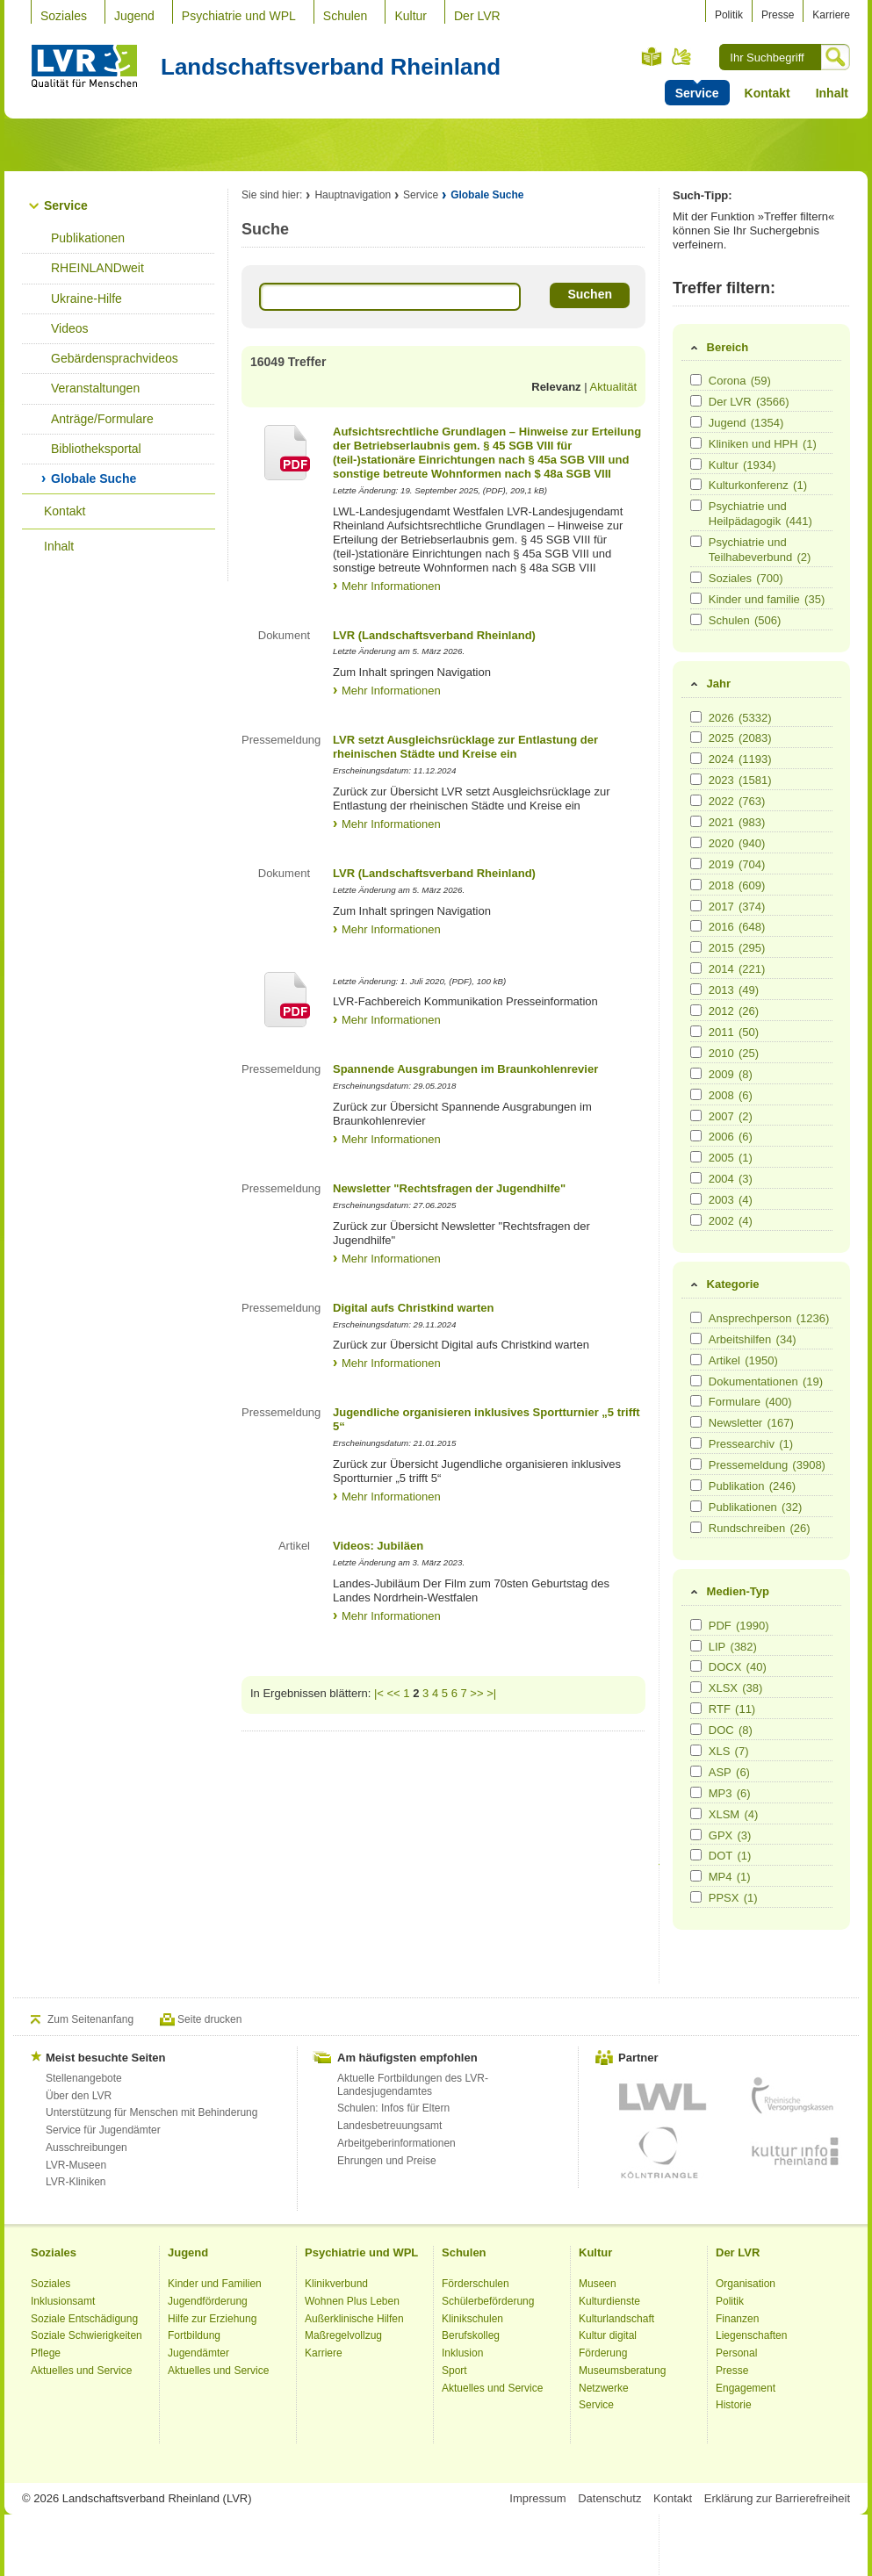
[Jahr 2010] (696, 1052)
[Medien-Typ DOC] (696, 1729)
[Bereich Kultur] (696, 464)
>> (476, 1693)
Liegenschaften (751, 2335)
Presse (777, 15)
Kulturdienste (609, 2301)
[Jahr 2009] (696, 1073)
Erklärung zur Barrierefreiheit (777, 2498)
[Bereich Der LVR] (696, 401)
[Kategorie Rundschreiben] (696, 1527)
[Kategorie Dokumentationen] (696, 1380)
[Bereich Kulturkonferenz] (696, 484)
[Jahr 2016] (696, 926)
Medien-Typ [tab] (728, 1592)
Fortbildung (194, 2335)
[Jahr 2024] (696, 758)
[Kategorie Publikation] (696, 1485)
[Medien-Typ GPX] (696, 1834)
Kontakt (767, 93)
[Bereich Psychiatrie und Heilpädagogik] (696, 505)
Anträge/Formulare (102, 419)
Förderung (603, 2353)
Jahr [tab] (709, 684)
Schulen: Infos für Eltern (393, 2108)
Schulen (345, 16)
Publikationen (88, 238)
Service (66, 205)
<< (393, 1693)
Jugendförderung (208, 2301)
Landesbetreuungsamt (389, 2125)
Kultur (410, 16)
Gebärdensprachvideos (114, 358)
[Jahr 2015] (696, 947)
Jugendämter (198, 2353)
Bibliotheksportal (96, 449)
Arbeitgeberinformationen (396, 2143)
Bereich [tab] (718, 348)
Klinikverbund (336, 2283)
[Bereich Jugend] (696, 422)
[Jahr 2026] (696, 717)
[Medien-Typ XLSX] (696, 1687)
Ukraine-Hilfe (86, 298)
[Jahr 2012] (696, 1010)
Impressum (537, 2498)
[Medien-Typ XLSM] (696, 1813)
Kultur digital (608, 2335)
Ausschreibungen (86, 2147)
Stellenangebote (84, 2078)
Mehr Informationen (391, 586)
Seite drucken (209, 2019)
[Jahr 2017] (696, 905)
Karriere (831, 15)
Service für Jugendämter (103, 2130)
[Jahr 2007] (696, 1115)
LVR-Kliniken (75, 2182)
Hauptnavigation (352, 195)
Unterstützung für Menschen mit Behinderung (151, 2112)
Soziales (63, 16)
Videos (70, 328)
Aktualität (613, 386)
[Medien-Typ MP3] (696, 1792)
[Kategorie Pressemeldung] (696, 1464)
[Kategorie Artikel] (696, 1359)
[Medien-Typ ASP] (696, 1771)
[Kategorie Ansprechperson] (696, 1317)
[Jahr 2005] (696, 1156)
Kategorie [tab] (724, 1284)
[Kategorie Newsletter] (696, 1422)
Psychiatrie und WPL (239, 16)
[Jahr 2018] (696, 884)
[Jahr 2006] (696, 1135)
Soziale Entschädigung (84, 2319)
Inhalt (832, 93)
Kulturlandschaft (616, 2319)
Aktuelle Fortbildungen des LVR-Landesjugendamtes (412, 2084)
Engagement (745, 2388)
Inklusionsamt (63, 2301)
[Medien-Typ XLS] (696, 1750)
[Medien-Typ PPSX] (696, 1897)
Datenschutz (609, 2498)
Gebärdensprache (682, 56)
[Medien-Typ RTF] (696, 1708)
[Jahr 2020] (696, 842)
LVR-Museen (76, 2165)
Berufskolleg (471, 2335)
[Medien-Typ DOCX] (696, 1666)
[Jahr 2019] (696, 863)
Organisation (745, 2283)
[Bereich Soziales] (696, 577)
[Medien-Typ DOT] (696, 1854)
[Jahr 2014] (696, 968)
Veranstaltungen (95, 388)
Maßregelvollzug (343, 2335)
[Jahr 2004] (696, 1178)
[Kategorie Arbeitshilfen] (696, 1338)
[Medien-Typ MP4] (696, 1876)
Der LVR (477, 16)
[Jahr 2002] (696, 1220)
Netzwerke (604, 2388)
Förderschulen (475, 2283)
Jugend (134, 16)
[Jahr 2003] (696, 1199)
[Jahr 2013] (696, 989)
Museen (597, 2283)
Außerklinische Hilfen (354, 2319)
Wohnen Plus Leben (352, 2301)
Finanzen (737, 2319)
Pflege (46, 2353)
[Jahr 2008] (696, 1094)
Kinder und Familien (215, 2283)
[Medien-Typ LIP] (696, 1645)
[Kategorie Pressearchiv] (696, 1443)
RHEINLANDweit (97, 268)
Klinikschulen (472, 2319)
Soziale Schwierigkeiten (86, 2335)
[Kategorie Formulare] (696, 1401)
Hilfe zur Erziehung (212, 2319)
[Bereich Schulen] (696, 619)
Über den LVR (79, 2096)
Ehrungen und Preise (386, 2161)
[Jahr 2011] (696, 1031)
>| (491, 1693)
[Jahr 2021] (696, 821)
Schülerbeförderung (488, 2301)
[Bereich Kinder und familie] (696, 598)
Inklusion (462, 2353)
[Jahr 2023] (696, 779)
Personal (736, 2353)
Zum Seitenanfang (90, 2019)
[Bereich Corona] (696, 379)
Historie (734, 2405)
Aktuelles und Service (81, 2370)
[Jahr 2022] (696, 800)
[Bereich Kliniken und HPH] (696, 443)
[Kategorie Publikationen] (696, 1506)
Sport (454, 2370)
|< (379, 1693)
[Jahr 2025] (696, 737)
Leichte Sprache (651, 57)
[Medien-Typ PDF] (696, 1624)
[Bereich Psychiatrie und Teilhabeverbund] (696, 541)
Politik (729, 15)
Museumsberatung (622, 2370)
